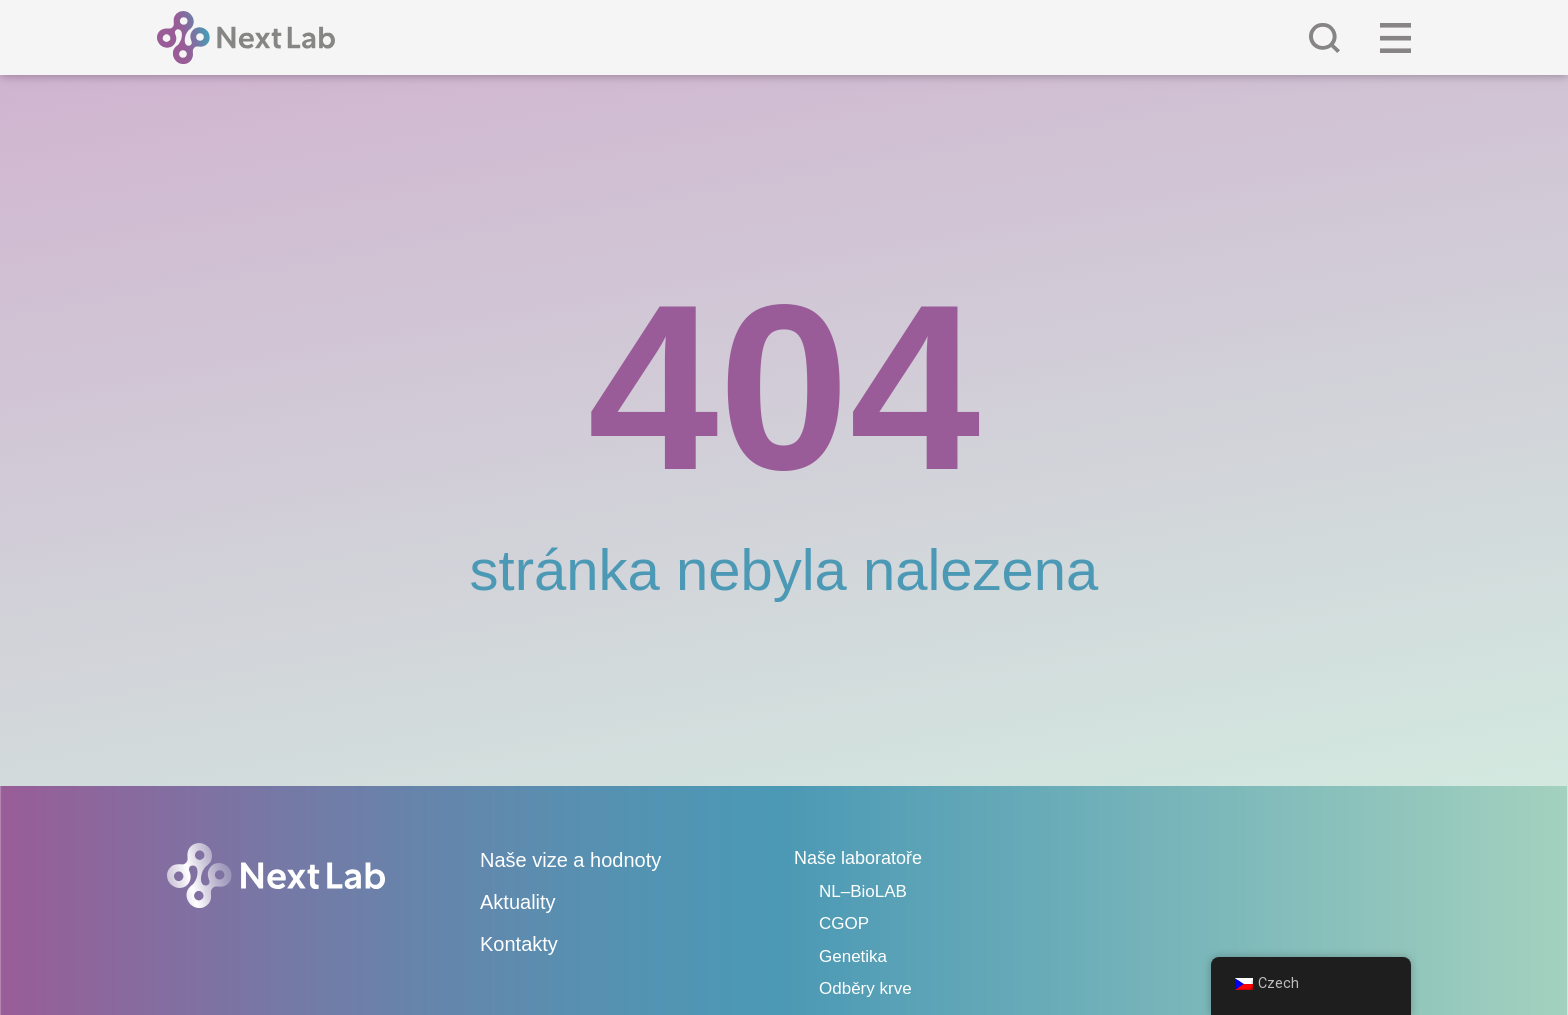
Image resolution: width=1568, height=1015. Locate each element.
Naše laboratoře (858, 858)
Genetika (853, 956)
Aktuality (518, 902)
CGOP (844, 923)
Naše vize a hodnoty (570, 860)
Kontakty (519, 944)
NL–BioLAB (863, 891)
